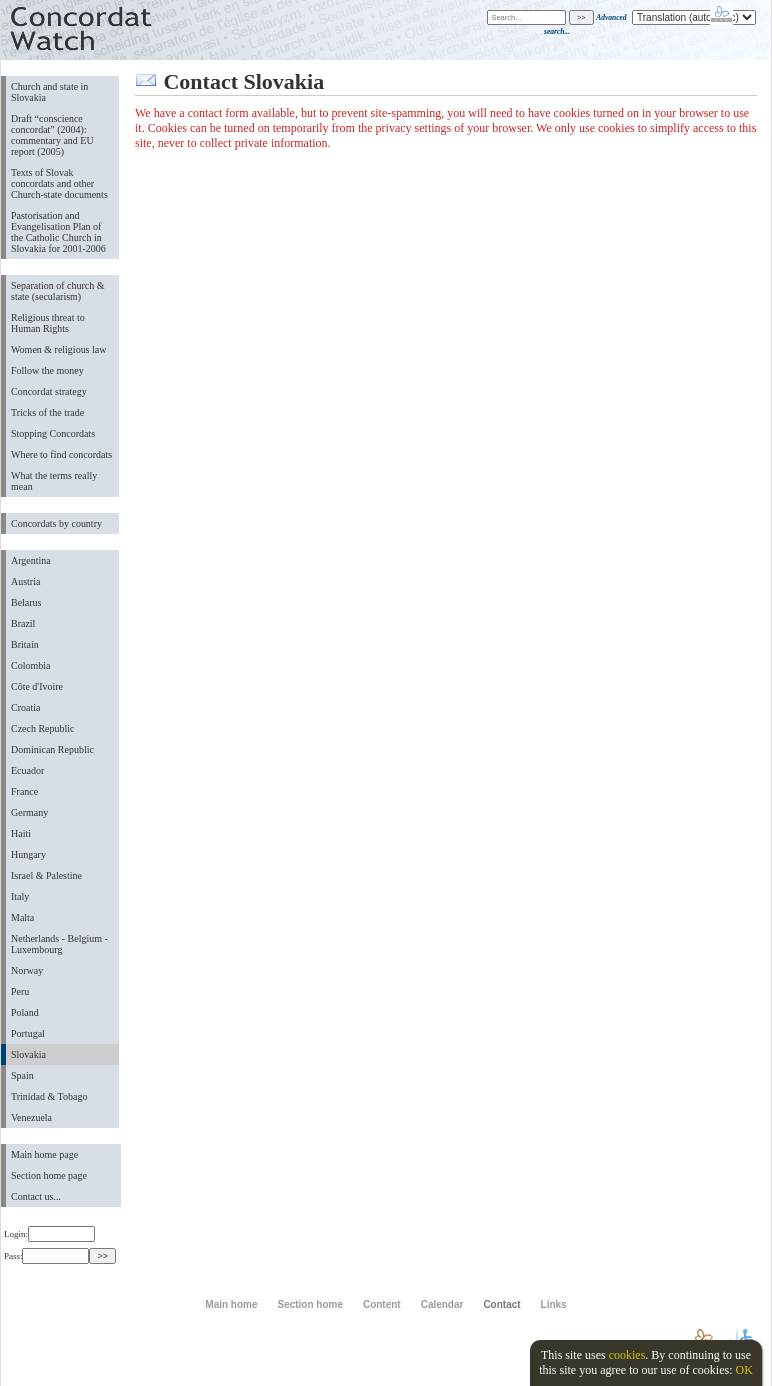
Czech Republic (43, 728)
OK (743, 1370)
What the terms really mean (54, 481)
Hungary (28, 854)
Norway (27, 970)
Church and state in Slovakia (49, 92)
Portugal (28, 1033)
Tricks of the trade (47, 412)
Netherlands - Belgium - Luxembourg (59, 944)
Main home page (44, 1154)
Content (382, 1304)
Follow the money (47, 370)
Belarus (26, 602)
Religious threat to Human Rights (48, 323)
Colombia (30, 665)
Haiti (21, 833)
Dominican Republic (52, 749)
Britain (25, 644)
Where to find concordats (61, 454)
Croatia (25, 707)
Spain (22, 1075)
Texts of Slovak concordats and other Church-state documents (59, 183)
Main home (231, 1304)
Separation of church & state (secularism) (57, 291)
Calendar (442, 1304)
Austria (25, 581)
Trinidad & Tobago (49, 1096)
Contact (501, 1304)
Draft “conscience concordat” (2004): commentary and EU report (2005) (52, 135)
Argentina (31, 560)
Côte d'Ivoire (37, 686)
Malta (22, 917)
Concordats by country (56, 523)
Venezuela (31, 1117)
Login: (49, 1234)
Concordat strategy (49, 391)
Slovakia (28, 1054)
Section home (309, 1304)
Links (554, 1304)
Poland (25, 1012)
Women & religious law (58, 349)
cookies (627, 1355)
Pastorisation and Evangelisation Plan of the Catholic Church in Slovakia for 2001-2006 (58, 232)
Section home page (49, 1175)
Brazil (23, 623)
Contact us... (36, 1196)
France (24, 791)
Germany (29, 812)
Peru (20, 991)
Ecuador (27, 770)
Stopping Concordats (53, 433)
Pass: (46, 1256)
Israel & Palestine (46, 875)
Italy (20, 896)
